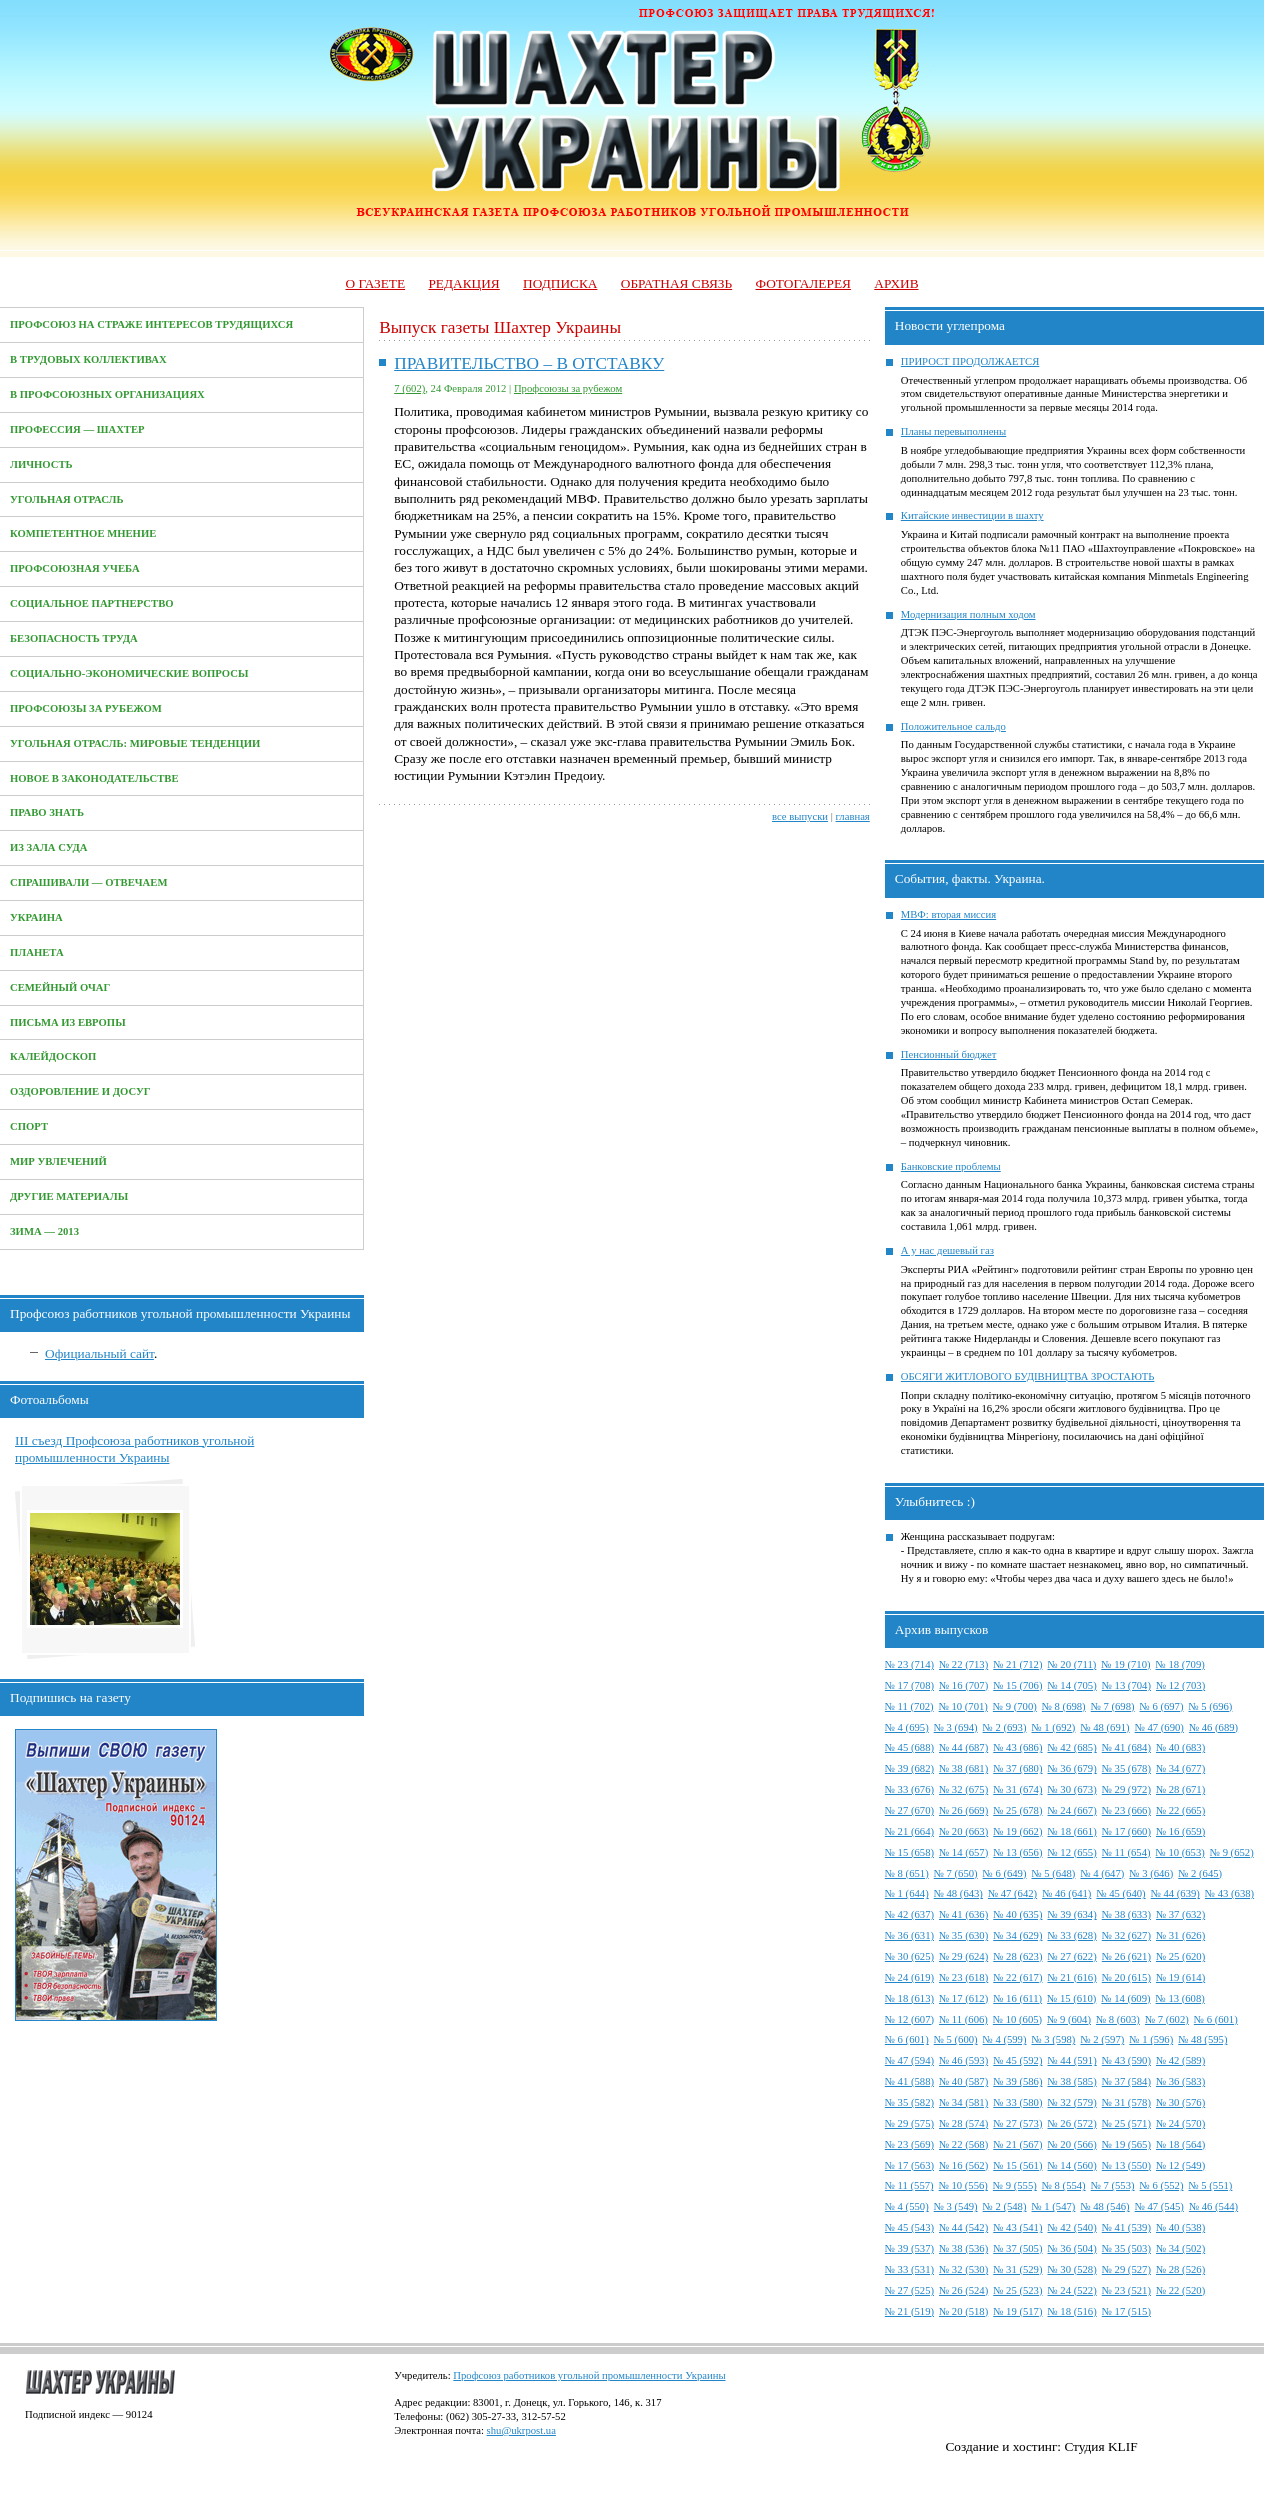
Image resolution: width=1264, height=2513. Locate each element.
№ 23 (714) (909, 1664)
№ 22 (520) (1180, 2290)
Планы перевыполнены (953, 431)
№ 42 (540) (1071, 2227)
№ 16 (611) (1017, 1998)
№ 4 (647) (1102, 1873)
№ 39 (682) (909, 1768)
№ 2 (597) (1102, 2039)
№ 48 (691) (1104, 1727)
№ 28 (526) (1180, 2269)
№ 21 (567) (1017, 2144)
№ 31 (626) (1180, 1935)
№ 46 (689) (1213, 1727)
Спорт (29, 1126)
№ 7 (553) (1113, 2185)
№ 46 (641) (1066, 1893)
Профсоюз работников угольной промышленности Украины (589, 2375)
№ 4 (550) (907, 2206)
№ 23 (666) (1126, 1810)
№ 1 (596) (1151, 2039)
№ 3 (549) (956, 2206)
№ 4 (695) (907, 1727)
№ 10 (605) (1017, 2019)
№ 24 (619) (909, 1977)
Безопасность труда (74, 638)
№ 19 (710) (1125, 1664)
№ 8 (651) (907, 1873)
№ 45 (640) (1120, 1893)
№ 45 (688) (909, 1747)
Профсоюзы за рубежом (86, 708)
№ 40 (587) (963, 2081)
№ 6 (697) (1162, 1706)
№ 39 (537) (909, 2248)
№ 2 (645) (1200, 1873)
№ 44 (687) (963, 1747)
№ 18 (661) (1071, 1831)
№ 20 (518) (963, 2311)
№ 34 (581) (963, 2102)
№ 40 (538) (1180, 2227)
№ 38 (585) (1071, 2081)
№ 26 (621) (1126, 1956)
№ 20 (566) (1071, 2144)
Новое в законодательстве (94, 778)
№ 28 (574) (963, 2123)
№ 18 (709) (1180, 1664)
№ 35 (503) (1126, 2248)
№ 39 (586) (1017, 2081)
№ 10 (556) (963, 2185)
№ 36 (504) (1071, 2248)
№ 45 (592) (1017, 2060)
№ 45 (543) (909, 2227)
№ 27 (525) (909, 2290)
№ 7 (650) (956, 1873)
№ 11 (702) (909, 1706)
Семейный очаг (60, 987)
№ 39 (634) (1071, 1914)
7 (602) (409, 388)
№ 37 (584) (1126, 2081)
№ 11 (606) (963, 2019)
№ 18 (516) (1071, 2311)
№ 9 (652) (1232, 1852)
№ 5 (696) (1210, 1706)
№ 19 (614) (1180, 1977)
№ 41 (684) (1126, 1747)
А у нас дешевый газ (947, 1250)
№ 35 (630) (963, 1935)
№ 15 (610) (1071, 1998)
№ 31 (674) (1017, 1789)
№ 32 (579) (1071, 2102)
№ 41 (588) (909, 2081)
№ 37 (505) (1017, 2248)
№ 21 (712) (1017, 1664)
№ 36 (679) (1071, 1768)
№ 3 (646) (1151, 1873)
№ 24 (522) (1071, 2290)
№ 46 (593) (963, 2060)
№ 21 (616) (1071, 1977)
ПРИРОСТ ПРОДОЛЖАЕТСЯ (970, 361)
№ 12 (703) (1180, 1685)
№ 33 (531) (909, 2269)
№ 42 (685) (1071, 1747)
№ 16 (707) (963, 1685)
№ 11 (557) (909, 2185)
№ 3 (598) (1054, 2039)
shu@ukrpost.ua (521, 2430)
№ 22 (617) (1017, 1977)
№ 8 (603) (1118, 2019)
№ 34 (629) (1017, 1935)
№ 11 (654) (1126, 1852)
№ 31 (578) (1126, 2102)
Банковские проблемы (951, 1166)
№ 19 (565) (1126, 2144)
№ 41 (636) (963, 1914)
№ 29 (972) (1126, 1789)
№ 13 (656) (1017, 1852)
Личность (41, 464)
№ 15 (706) (1017, 1685)
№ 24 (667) (1071, 1810)
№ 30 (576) (1180, 2102)
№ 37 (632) (1180, 1914)
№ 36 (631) (909, 1935)
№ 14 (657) (963, 1852)
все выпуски (800, 816)
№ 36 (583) (1180, 2081)
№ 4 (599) (1005, 2039)
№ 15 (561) (1017, 2165)
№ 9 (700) (1015, 1706)
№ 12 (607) (909, 2019)
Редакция (463, 283)
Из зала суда (49, 847)
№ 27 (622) (1071, 1956)
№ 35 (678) (1126, 1768)
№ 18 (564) (1180, 2144)
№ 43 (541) (1017, 2227)
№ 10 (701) (963, 1706)
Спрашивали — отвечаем (88, 882)
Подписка (560, 283)
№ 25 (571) (1126, 2123)
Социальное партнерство (92, 603)
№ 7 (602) (1167, 2019)
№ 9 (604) (1069, 2019)
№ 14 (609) (1125, 1998)
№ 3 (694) (956, 1727)
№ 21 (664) (909, 1831)
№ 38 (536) (963, 2248)
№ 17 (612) (963, 1998)
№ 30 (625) (909, 1956)
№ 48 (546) (1104, 2206)
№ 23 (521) (1126, 2290)
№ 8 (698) (1064, 1706)
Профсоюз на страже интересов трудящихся (151, 324)
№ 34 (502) (1180, 2248)
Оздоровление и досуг (80, 1091)
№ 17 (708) (909, 1685)
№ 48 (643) (958, 1893)
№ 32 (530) (963, 2269)
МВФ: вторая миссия (948, 914)
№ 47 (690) (1159, 1727)
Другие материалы (69, 1196)
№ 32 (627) (1126, 1935)
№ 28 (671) (1180, 1789)
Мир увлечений (58, 1161)
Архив (896, 283)
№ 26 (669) (963, 1810)
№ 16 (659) (1180, 1831)
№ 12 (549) (1180, 2165)
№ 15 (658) (909, 1852)
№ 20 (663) (963, 1831)
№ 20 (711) (1071, 1664)
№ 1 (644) (907, 1893)
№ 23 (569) (909, 2144)
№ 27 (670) (909, 1810)
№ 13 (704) (1126, 1685)
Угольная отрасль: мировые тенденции (135, 743)
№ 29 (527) (1126, 2269)
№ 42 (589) (1180, 2060)
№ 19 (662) (1017, 1831)
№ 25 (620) (1180, 1956)
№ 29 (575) (909, 2123)
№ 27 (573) (1017, 2123)
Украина (36, 917)
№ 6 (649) (1005, 1873)
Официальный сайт (99, 1353)
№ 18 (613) (909, 1998)
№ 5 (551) (1210, 2185)
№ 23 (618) (963, 1977)
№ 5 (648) (1054, 1873)
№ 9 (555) (1015, 2185)
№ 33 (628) (1071, 1935)
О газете (375, 283)
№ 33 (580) (1017, 2102)
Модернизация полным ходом (968, 614)
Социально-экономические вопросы (129, 673)
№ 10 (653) (1180, 1852)
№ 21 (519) (909, 2311)
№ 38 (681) (963, 1768)
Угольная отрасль (67, 499)
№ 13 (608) (1180, 1998)
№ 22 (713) (963, 1664)
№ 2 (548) (1005, 2206)
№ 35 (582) (909, 2102)
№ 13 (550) (1126, 2165)
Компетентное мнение (83, 533)
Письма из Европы (68, 1022)
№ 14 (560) (1071, 2165)
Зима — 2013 (44, 1231)
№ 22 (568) (963, 2144)
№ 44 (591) (1071, 2060)
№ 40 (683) (1180, 1747)
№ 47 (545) (1159, 2206)
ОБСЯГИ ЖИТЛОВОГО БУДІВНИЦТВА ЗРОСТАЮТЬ (1028, 1376)
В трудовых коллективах (88, 359)
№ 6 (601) (1216, 2019)
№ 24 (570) (1180, 2123)
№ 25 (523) (1017, 2290)
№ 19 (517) (1017, 2311)
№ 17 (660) (1126, 1831)
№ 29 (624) (963, 1956)
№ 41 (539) (1126, 2227)
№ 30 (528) (1071, 2269)
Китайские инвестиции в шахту (972, 515)
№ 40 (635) (1017, 1914)
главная (853, 816)
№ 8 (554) (1064, 2185)
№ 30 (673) (1071, 1789)
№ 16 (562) (963, 2165)
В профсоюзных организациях (107, 394)
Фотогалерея (803, 283)
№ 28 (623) (1017, 1956)
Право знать (47, 812)
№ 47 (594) (909, 2060)
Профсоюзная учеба (75, 568)
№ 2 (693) (1005, 1727)
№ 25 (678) (1017, 1810)
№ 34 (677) (1180, 1768)
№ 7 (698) (1113, 1706)
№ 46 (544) (1213, 2206)
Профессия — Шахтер (77, 429)
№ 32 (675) (963, 1789)
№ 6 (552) (1162, 2185)
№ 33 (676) (909, 1789)
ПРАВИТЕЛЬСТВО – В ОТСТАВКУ (529, 363)
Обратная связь (676, 283)
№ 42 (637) (909, 1914)
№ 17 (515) (1126, 2311)
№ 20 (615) (1126, 1977)
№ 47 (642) (1012, 1893)
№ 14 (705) (1071, 1685)
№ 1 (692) (1054, 1727)
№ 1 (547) (1054, 2206)
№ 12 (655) (1071, 1852)
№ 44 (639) (1175, 1893)
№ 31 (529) (1017, 2269)
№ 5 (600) (956, 2039)
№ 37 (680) (1017, 1768)
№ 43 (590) (1126, 2060)
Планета (37, 952)
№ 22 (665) (1180, 1810)
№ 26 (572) (1071, 2123)
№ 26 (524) (963, 2290)
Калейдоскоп (53, 1056)
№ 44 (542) (963, 2227)
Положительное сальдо (953, 726)
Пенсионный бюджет (949, 1054)
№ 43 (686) (1017, 1747)
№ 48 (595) (1202, 2039)
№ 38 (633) (1126, 1914)
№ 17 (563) (909, 2165)
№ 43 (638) (1229, 1893)
